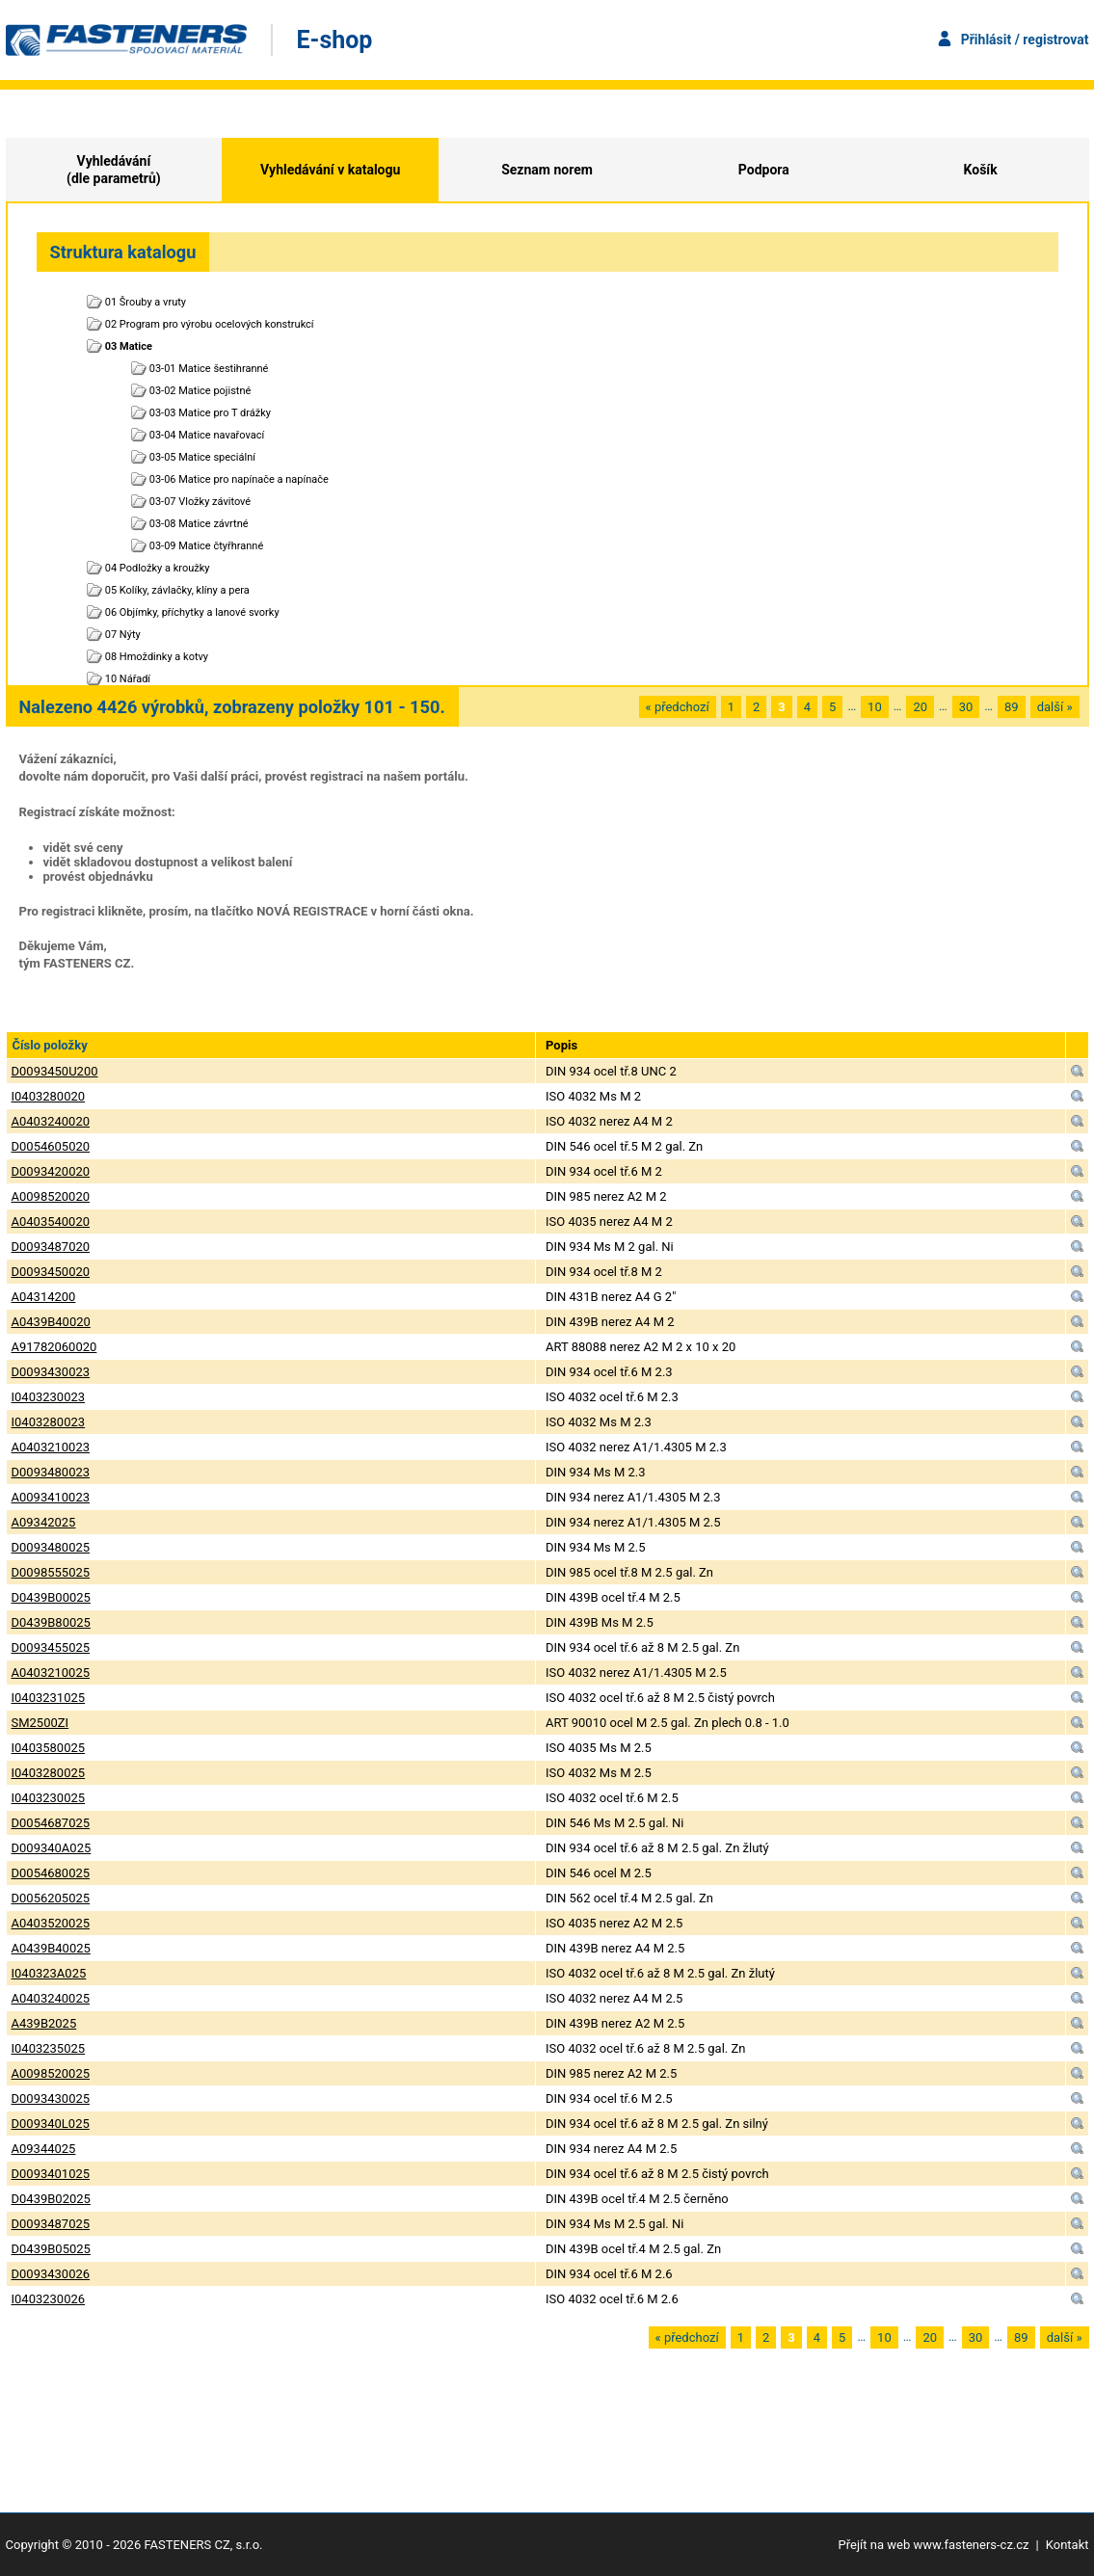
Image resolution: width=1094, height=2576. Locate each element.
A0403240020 (51, 1121)
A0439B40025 (51, 1948)
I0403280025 (49, 1773)
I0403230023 (49, 1397)
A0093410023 (51, 1497)
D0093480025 (51, 1547)
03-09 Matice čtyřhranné (206, 546)
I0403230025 (49, 1798)
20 (920, 707)
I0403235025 (49, 2048)
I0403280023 (49, 1422)
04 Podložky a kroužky (157, 568)
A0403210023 (51, 1447)
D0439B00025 (51, 1597)
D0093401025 (51, 2173)
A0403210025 (51, 1672)
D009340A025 (52, 1848)
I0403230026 (49, 2299)
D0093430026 (51, 2274)
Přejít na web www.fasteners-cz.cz (934, 2544)
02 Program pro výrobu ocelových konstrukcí (209, 324)
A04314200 (44, 1296)
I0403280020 (49, 1096)
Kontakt (1067, 2544)
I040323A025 (49, 1973)
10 (874, 707)
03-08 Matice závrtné (199, 524)
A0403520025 (51, 1923)
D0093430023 (51, 1372)
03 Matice (128, 346)
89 (1011, 707)
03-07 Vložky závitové (200, 501)
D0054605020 (51, 1146)
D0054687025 (51, 1823)
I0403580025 (49, 1747)
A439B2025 (44, 2023)
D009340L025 (51, 2123)
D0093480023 (51, 1472)
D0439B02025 (51, 2198)
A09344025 (44, 2148)
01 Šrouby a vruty (145, 302)
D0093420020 (51, 1171)
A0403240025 (51, 1998)
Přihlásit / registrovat (1025, 39)
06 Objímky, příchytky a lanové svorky (192, 612)
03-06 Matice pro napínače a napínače (239, 479)
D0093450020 (51, 1271)
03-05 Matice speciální (202, 457)
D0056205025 (51, 1898)
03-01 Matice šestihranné (209, 368)
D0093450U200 (55, 1071)
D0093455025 (51, 1647)
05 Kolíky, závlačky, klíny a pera (177, 590)
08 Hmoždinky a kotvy (156, 657)
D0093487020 (51, 1246)
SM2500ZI (40, 1722)
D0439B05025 (51, 2249)
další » (1055, 707)
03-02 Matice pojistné (200, 391)
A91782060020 (54, 1347)
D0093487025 (51, 2224)
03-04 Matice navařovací (206, 435)
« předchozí (677, 707)
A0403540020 (51, 1221)
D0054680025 (51, 1873)
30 (966, 707)
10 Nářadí (127, 679)
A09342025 (44, 1522)
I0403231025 (49, 1697)
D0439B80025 (51, 1622)
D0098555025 (51, 1572)
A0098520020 (51, 1196)
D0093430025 (51, 2098)
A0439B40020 (51, 1322)
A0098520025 (51, 2073)
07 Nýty (123, 634)
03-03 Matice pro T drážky (210, 413)
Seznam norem (547, 169)
